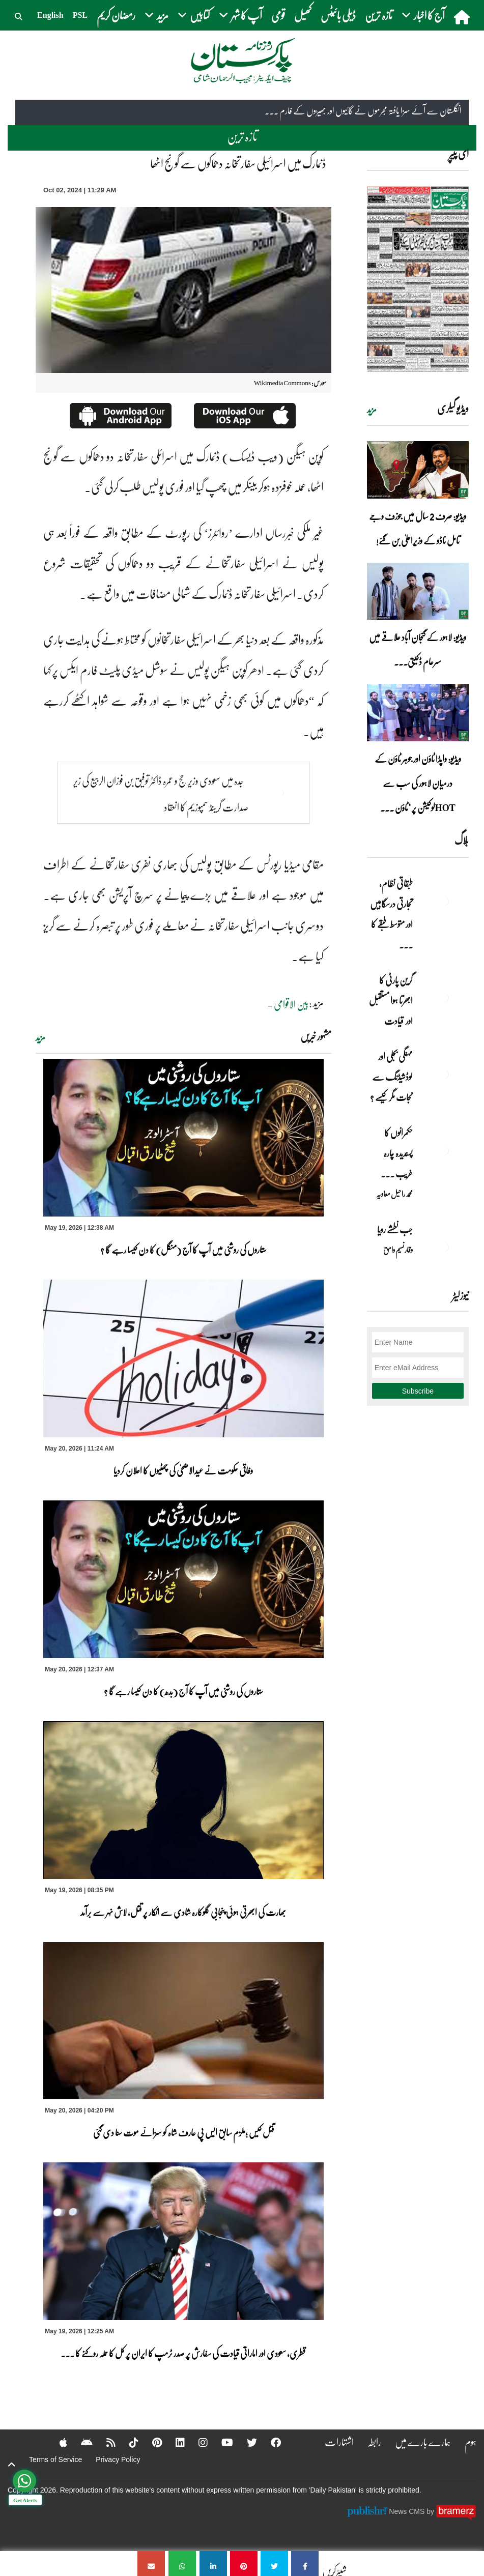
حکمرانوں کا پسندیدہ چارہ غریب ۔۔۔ (397, 1152)
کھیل (302, 15)
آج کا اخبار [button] (423, 15)
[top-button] (12, 2464)
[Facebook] (269, 2442)
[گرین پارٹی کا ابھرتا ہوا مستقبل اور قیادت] (443, 998)
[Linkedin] (173, 2442)
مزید (40, 1037)
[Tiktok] (127, 2442)
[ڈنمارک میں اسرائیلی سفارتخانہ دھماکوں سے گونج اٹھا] (305, 2563)
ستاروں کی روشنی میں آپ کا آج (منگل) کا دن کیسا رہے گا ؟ (183, 1249)
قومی (278, 15)
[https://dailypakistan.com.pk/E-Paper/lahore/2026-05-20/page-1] (418, 279)
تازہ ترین (378, 15)
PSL (80, 15)
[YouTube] (220, 2442)
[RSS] (104, 2442)
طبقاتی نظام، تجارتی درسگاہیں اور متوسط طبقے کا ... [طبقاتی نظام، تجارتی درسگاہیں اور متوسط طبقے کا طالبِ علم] (391, 913)
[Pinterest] (150, 2442)
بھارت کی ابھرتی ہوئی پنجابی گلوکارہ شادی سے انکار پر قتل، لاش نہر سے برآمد (183, 1912)
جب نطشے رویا (395, 1229)
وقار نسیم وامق (398, 1249)
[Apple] (56, 2442)
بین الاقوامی (291, 1004)
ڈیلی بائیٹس (338, 15)
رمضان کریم (116, 15)
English (50, 15)
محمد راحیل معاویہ (394, 1193)
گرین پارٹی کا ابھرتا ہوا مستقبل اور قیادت (391, 1000)
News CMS (407, 2511)
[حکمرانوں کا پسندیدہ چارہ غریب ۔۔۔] (443, 1150)
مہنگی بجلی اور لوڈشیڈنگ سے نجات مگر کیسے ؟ (391, 1076)
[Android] (80, 2442)
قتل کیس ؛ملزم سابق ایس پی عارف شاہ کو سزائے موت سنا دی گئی (183, 2132)
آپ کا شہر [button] (240, 15)
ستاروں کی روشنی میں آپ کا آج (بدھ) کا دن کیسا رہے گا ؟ (183, 1691)
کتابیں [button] (194, 15)
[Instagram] (196, 2442)
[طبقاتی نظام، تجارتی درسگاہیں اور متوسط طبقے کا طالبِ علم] (443, 901)
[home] (462, 17)
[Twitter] (245, 2442)
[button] (19, 15)
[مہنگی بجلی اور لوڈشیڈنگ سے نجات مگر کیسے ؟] (443, 1074)
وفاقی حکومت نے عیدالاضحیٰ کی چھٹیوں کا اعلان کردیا (183, 1470)
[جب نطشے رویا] (443, 1247)
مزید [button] (156, 15)
